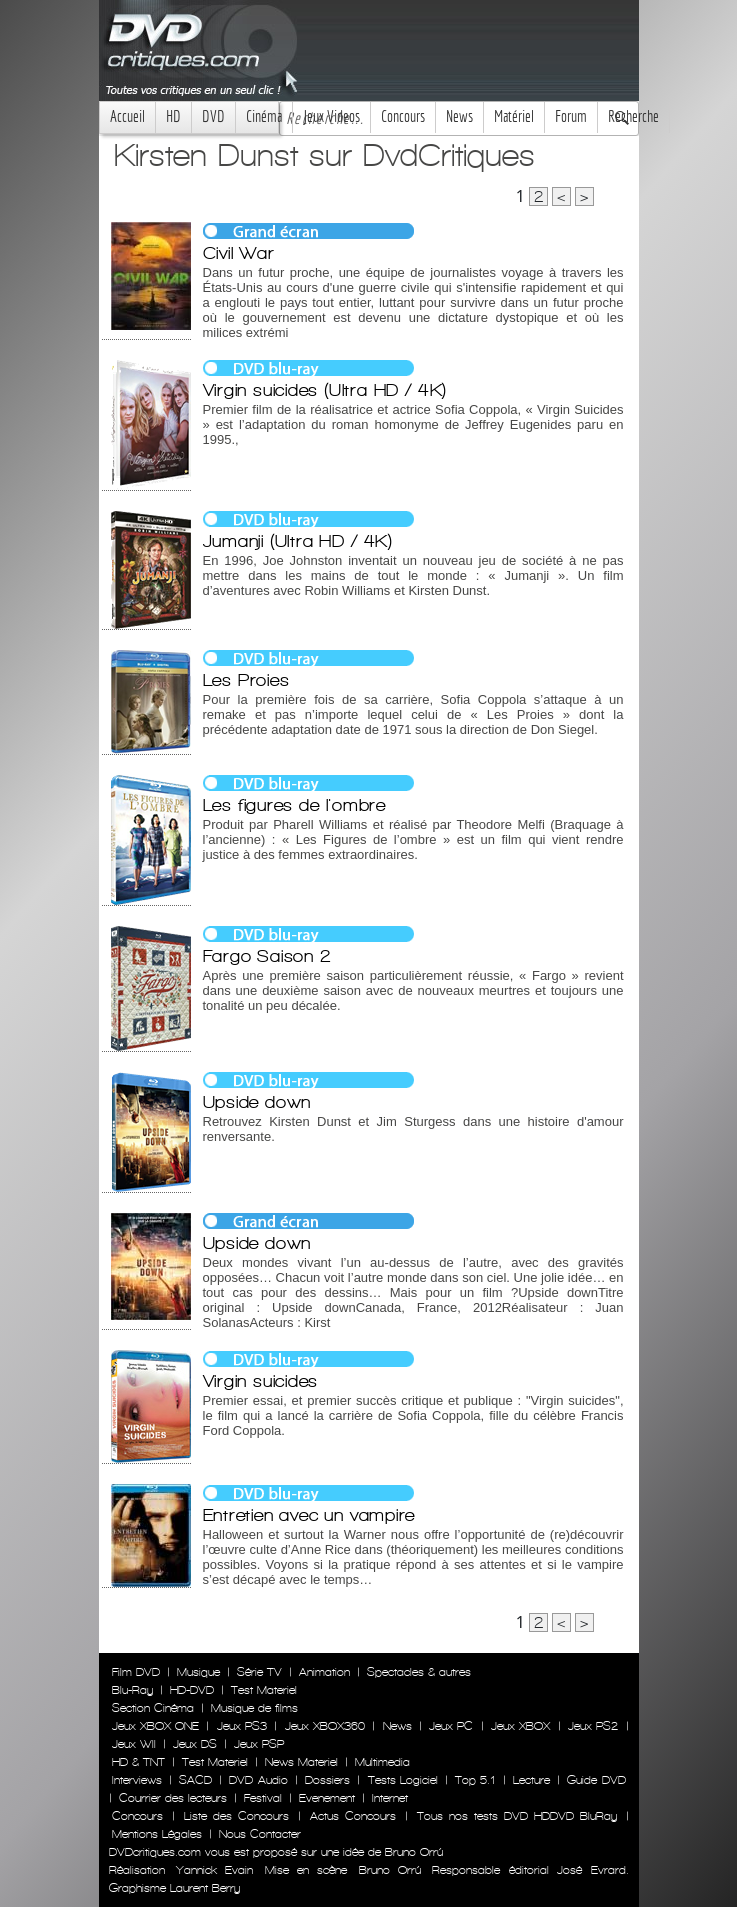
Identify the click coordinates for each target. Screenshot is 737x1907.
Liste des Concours (236, 1816)
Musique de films (254, 1708)
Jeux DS (195, 1744)
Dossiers (327, 1780)
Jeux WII (134, 1744)
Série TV (259, 1672)
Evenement (327, 1798)
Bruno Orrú (390, 1870)
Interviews (137, 1780)
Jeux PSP (259, 1744)
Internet (390, 1798)
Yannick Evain (214, 1870)
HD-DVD (192, 1690)
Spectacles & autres (419, 1672)
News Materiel (301, 1762)
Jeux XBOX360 (325, 1726)
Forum (571, 116)
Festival (263, 1798)
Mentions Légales (157, 1834)
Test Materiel (264, 1690)
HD (173, 116)
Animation (324, 1672)
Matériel (514, 116)
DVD (213, 116)
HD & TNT (138, 1762)
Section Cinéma (153, 1708)
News (459, 116)
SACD (195, 1780)
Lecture (531, 1780)
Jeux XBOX (520, 1726)
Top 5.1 (475, 1780)
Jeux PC (451, 1726)
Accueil (127, 116)
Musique (198, 1672)
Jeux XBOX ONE (156, 1726)
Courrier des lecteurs (173, 1798)
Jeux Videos (331, 116)
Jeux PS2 (593, 1726)
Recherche (633, 116)
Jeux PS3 (242, 1726)
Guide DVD (596, 1780)
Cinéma (264, 116)
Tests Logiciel (403, 1780)
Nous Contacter (258, 1834)
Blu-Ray (132, 1690)
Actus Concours (353, 1816)
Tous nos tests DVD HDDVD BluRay (517, 1816)
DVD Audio (258, 1780)
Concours (403, 116)
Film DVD (136, 1672)
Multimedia (382, 1762)
